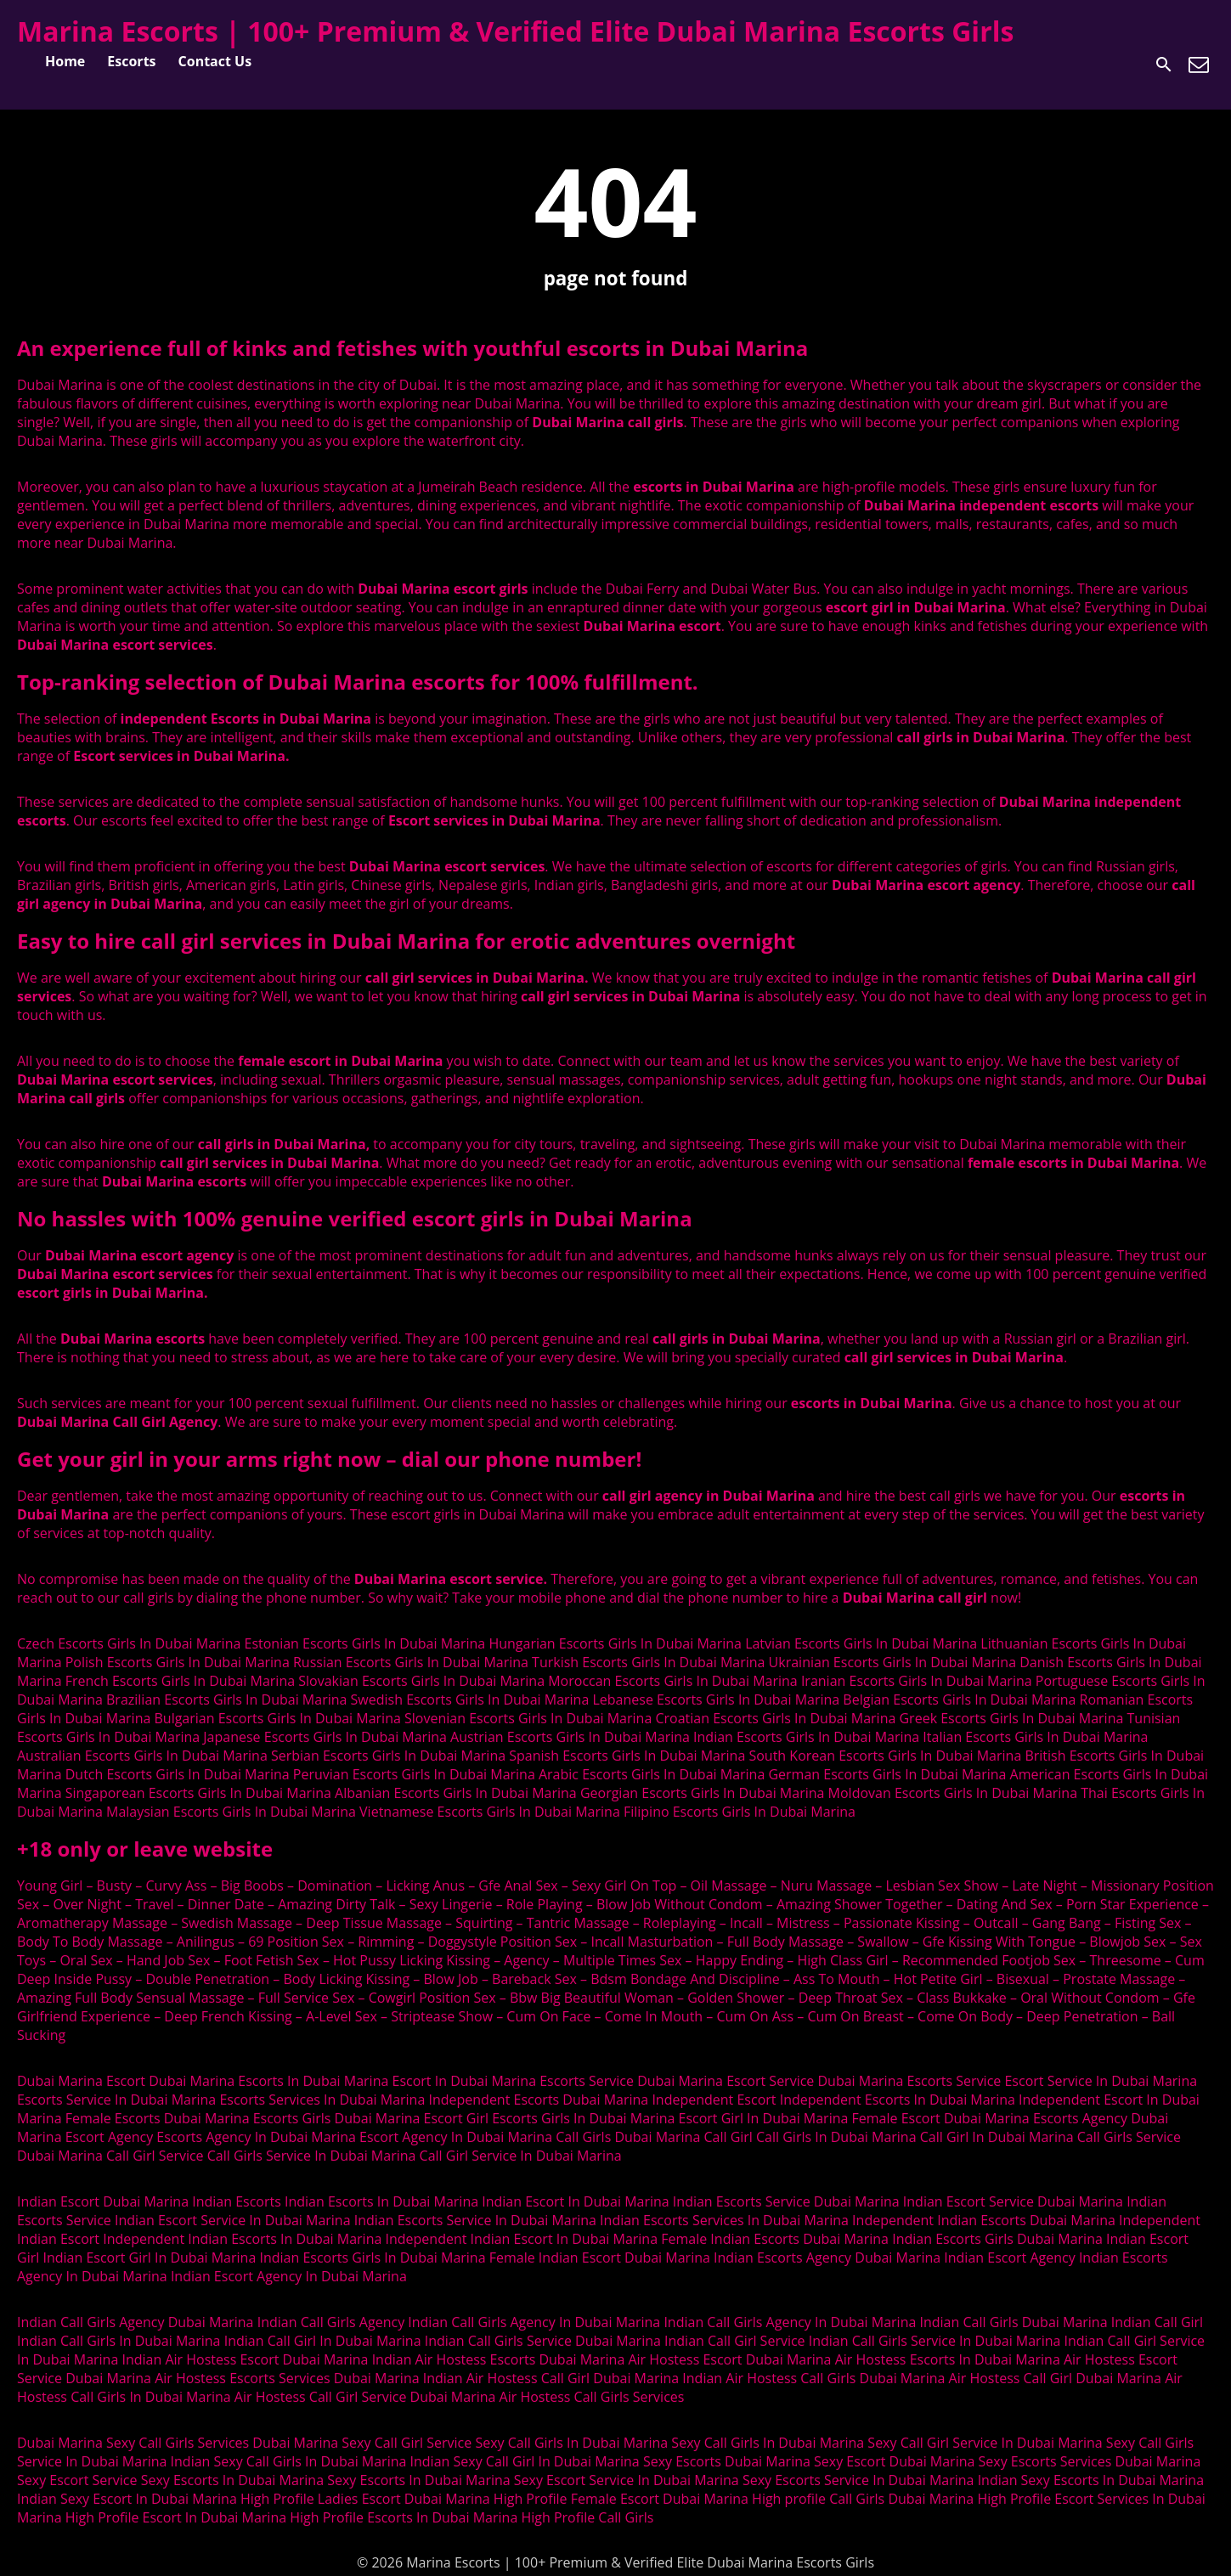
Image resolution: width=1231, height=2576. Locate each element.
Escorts (131, 61)
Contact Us (215, 61)
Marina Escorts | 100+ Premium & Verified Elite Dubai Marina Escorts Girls (515, 31)
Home (65, 61)
